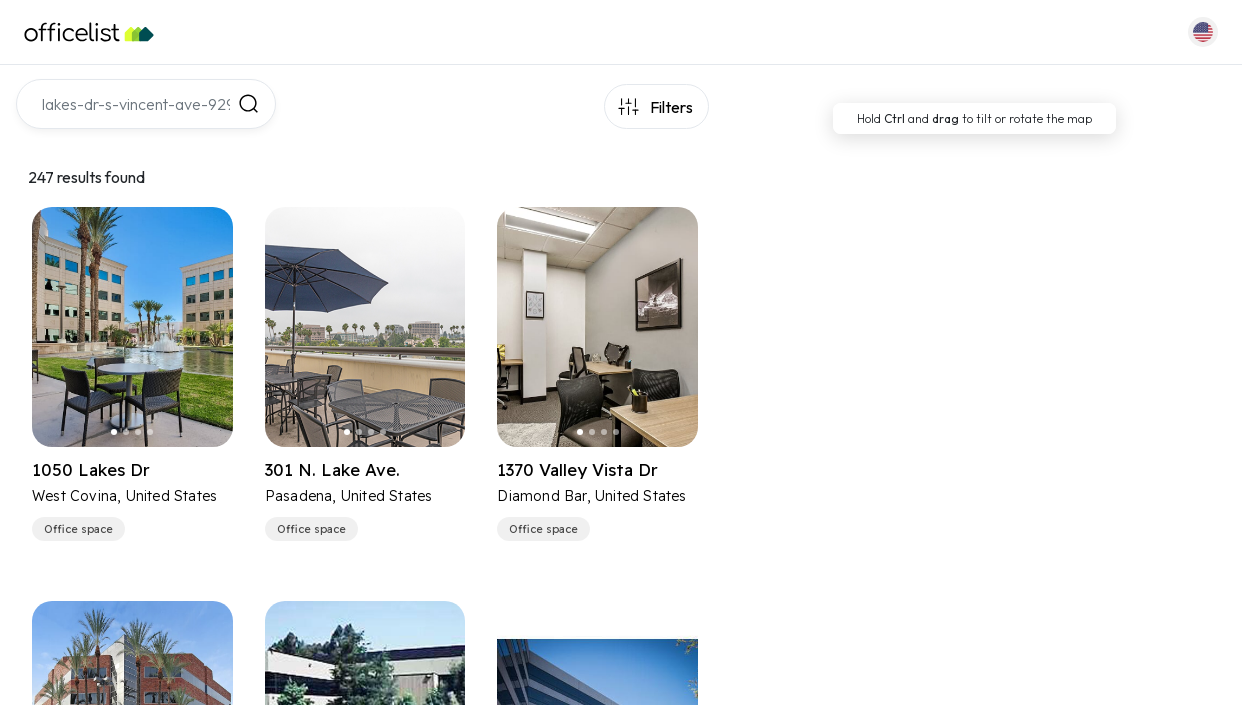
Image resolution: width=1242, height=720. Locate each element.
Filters (671, 107)
